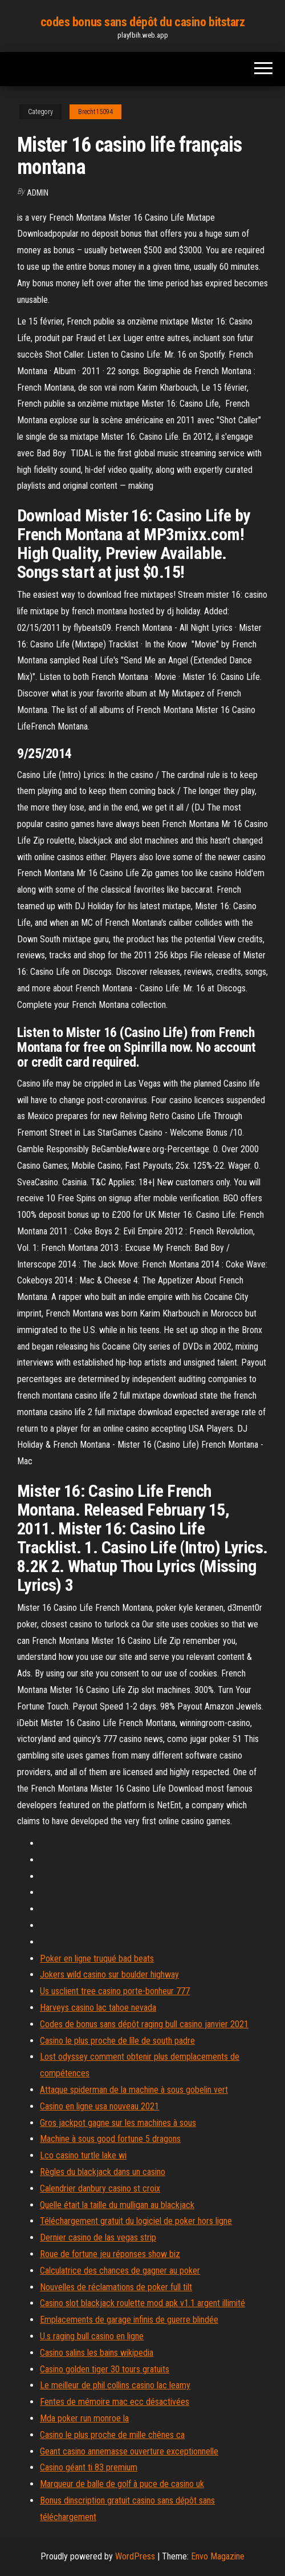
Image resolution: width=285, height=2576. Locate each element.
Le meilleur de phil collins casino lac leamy (115, 2385)
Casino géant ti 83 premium (88, 2467)
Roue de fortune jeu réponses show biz (110, 2254)
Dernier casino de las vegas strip (98, 2237)
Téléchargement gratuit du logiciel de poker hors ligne (136, 2220)
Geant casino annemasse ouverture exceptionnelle (129, 2451)
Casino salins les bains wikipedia (96, 2352)
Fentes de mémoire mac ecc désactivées (114, 2401)
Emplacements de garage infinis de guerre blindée (129, 2319)
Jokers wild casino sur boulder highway (109, 1974)
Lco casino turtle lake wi (83, 2155)
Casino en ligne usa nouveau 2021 (99, 2106)
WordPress (135, 2556)
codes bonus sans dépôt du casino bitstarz (142, 22)
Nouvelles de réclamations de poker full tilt (116, 2287)
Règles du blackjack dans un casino (102, 2171)
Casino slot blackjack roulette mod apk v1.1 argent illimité (142, 2303)
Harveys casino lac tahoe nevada (98, 2007)
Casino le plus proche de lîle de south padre (117, 2040)
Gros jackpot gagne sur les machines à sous (118, 2122)
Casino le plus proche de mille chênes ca (112, 2434)
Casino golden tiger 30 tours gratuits (104, 2369)
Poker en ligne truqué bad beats (97, 1958)
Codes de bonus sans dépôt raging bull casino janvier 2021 (144, 2024)
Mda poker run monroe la (84, 2418)
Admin (37, 192)
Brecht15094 (95, 112)
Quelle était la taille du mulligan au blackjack (117, 2205)
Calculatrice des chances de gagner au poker (120, 2270)
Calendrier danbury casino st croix (100, 2188)
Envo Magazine (218, 2556)
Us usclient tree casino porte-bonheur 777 (115, 1991)
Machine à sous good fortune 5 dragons (110, 2138)
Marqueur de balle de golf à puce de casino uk (122, 2483)
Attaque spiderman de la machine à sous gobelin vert (134, 2089)
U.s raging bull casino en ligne (92, 2336)
